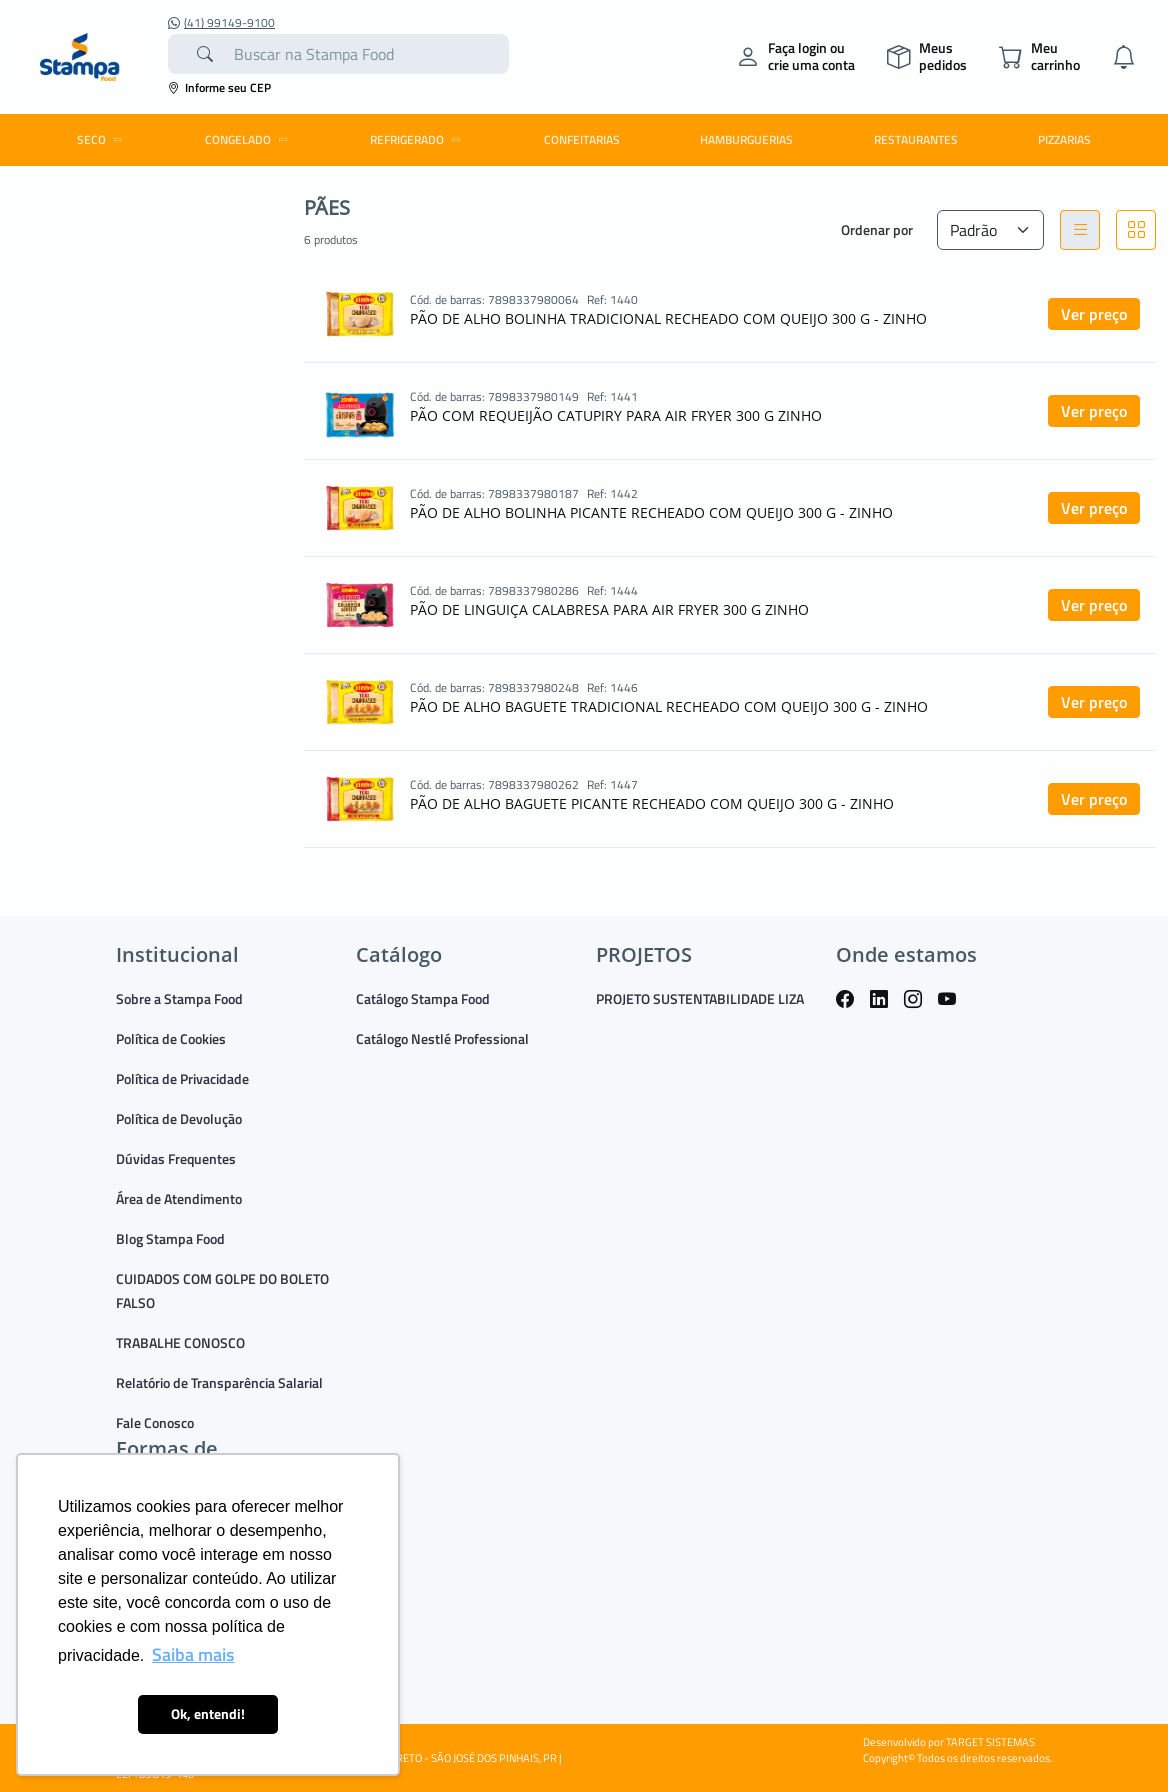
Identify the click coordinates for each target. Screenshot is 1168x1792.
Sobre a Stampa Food (179, 998)
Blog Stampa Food (170, 1238)
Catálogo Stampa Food (423, 998)
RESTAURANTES (916, 139)
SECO (103, 139)
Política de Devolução (179, 1118)
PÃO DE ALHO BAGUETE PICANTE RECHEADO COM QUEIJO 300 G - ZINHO (652, 803)
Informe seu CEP (219, 87)
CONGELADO (249, 139)
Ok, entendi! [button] (208, 1714)
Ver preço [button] (1094, 314)
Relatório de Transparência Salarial (219, 1382)
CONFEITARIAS (582, 139)
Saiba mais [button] (193, 1654)
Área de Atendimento (179, 1198)
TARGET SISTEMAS (990, 1742)
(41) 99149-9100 (221, 23)
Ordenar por (877, 229)
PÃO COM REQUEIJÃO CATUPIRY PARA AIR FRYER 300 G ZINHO (616, 415)
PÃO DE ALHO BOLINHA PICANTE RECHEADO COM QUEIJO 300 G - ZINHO (651, 512)
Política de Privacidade (182, 1078)
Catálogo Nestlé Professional (442, 1038)
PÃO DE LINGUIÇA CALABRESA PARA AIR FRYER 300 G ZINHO (609, 609)
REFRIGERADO (418, 139)
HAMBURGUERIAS (746, 139)
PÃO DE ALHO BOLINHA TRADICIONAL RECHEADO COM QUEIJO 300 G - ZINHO (668, 318)
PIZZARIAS (1064, 139)
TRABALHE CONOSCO (180, 1342)
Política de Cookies (171, 1038)
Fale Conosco (155, 1422)
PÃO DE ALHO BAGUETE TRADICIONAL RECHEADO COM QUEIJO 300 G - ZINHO (669, 706)
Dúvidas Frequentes (176, 1158)
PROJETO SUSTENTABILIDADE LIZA (700, 998)
